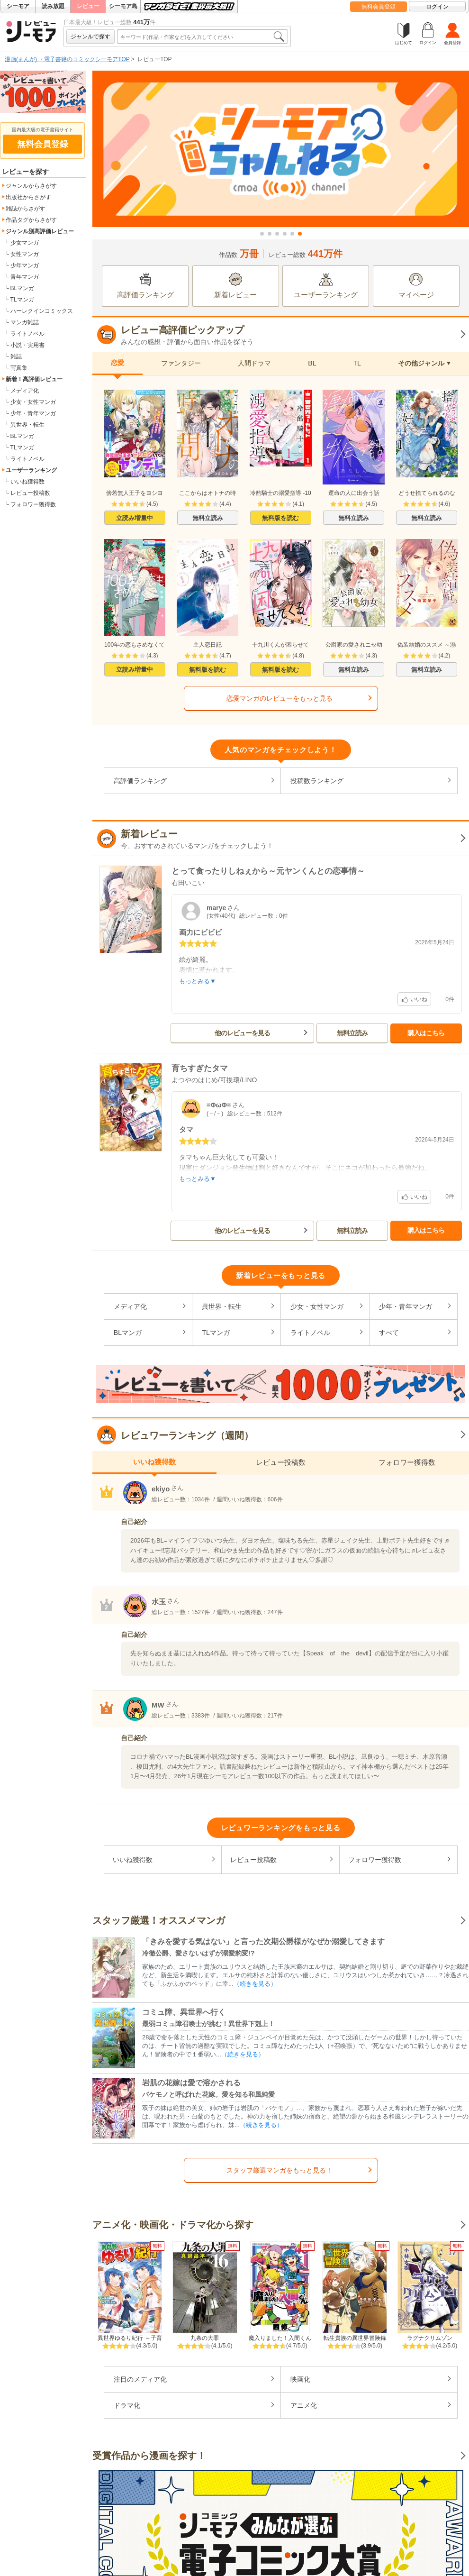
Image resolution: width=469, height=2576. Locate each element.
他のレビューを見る (242, 1033)
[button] (262, 234)
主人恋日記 (207, 644)
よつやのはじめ (194, 1080)
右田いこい (188, 882)
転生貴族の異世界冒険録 (355, 2338)
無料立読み (207, 517)
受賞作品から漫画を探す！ (149, 2455)
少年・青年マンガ (33, 413)
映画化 (300, 2379)
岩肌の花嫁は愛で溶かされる (191, 2083)
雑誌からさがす (25, 208)
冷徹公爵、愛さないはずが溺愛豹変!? (198, 1953)
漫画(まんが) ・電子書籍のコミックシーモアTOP (67, 59)
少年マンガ (24, 265)
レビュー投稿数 (30, 493)
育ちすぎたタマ (199, 1068)
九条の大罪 (204, 2338)
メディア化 (24, 390)
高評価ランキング (140, 781)
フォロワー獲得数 (33, 504)
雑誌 (16, 356)
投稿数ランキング (316, 781)
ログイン (437, 6)
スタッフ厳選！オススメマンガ (158, 1920)
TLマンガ (22, 299)
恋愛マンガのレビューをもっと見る (279, 698)
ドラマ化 (127, 2405)
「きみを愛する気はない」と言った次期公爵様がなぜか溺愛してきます (263, 1941)
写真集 (18, 368)
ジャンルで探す (90, 36)
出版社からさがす (28, 197)
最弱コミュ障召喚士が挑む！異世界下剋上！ (208, 2024)
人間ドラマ (254, 363)
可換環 (230, 1080)
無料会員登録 (378, 6)
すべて (389, 1332)
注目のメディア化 (140, 2379)
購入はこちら (425, 1033)
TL (357, 363)
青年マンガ (24, 277)
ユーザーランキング (31, 470)
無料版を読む (280, 517)
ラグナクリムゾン (429, 2338)
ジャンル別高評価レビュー (40, 231)
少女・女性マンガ (33, 402)
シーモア (18, 6)
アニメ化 (303, 2405)
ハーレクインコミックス (41, 311)
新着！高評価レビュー (34, 379)
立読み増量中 (134, 517)
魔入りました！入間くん (280, 2338)
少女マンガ (24, 243)
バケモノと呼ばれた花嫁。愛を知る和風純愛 (208, 2094)
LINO (249, 1080)
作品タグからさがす (31, 220)
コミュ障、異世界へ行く (183, 2012)
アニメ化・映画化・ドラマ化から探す (172, 2225)
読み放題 (53, 6)
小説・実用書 (27, 345)
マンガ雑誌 (24, 322)
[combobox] (194, 36)
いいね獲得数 (27, 481)
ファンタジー (181, 363)
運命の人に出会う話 (353, 493)
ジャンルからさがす (31, 186)
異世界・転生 (27, 425)
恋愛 (117, 362)
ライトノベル (27, 334)
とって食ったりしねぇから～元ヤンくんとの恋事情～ (268, 871)
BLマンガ (22, 288)
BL (312, 363)
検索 (278, 36)
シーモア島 (123, 6)
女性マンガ (24, 254)
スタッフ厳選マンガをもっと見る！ (279, 2170)
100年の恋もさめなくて (134, 644)
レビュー (88, 6)
